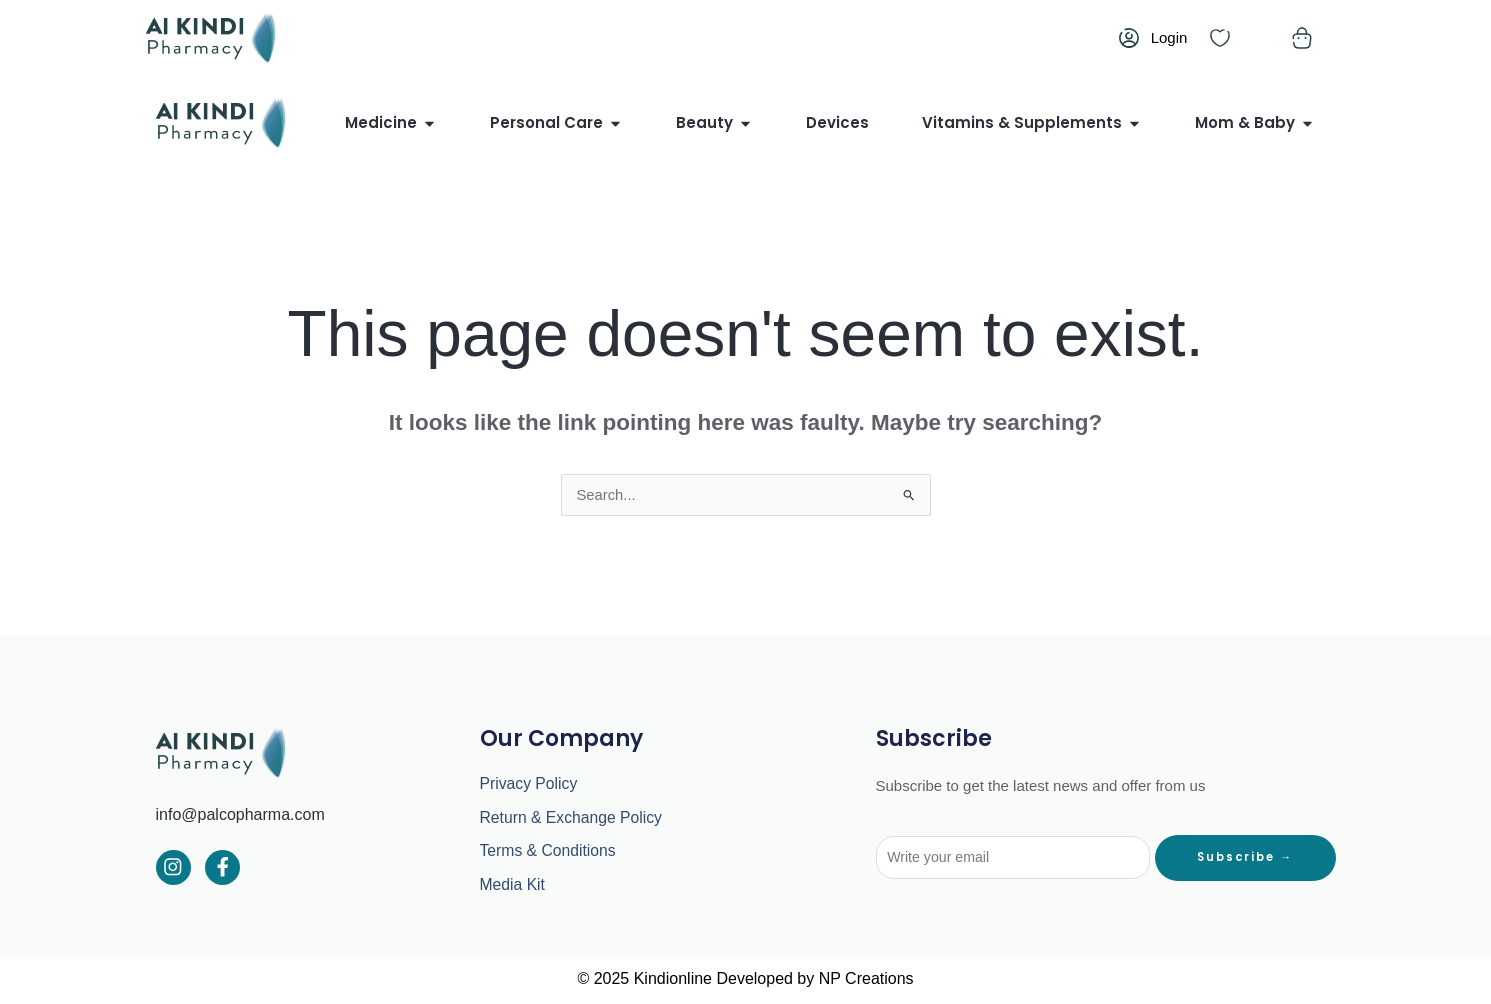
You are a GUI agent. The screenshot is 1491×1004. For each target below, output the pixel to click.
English (998, 37)
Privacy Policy (530, 784)
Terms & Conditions (549, 852)
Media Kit (513, 886)
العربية (946, 37)
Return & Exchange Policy (573, 818)
